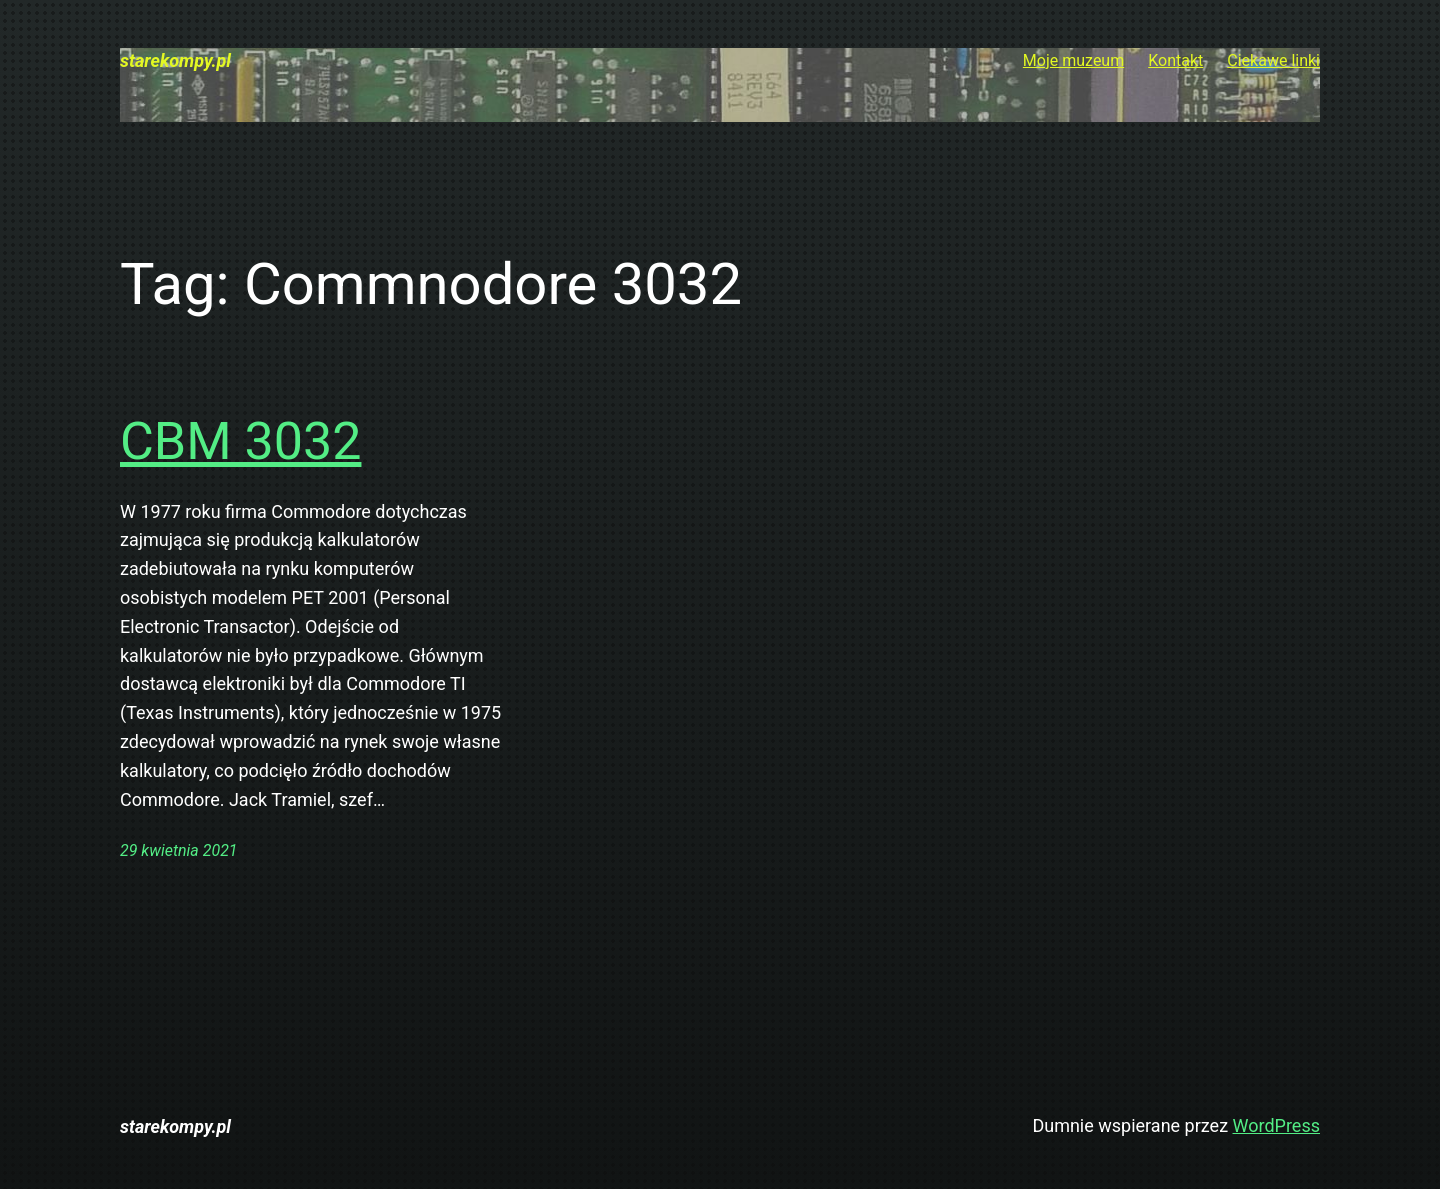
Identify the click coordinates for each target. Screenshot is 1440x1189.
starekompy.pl (175, 60)
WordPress (1276, 1125)
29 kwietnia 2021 (179, 850)
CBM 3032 (240, 441)
